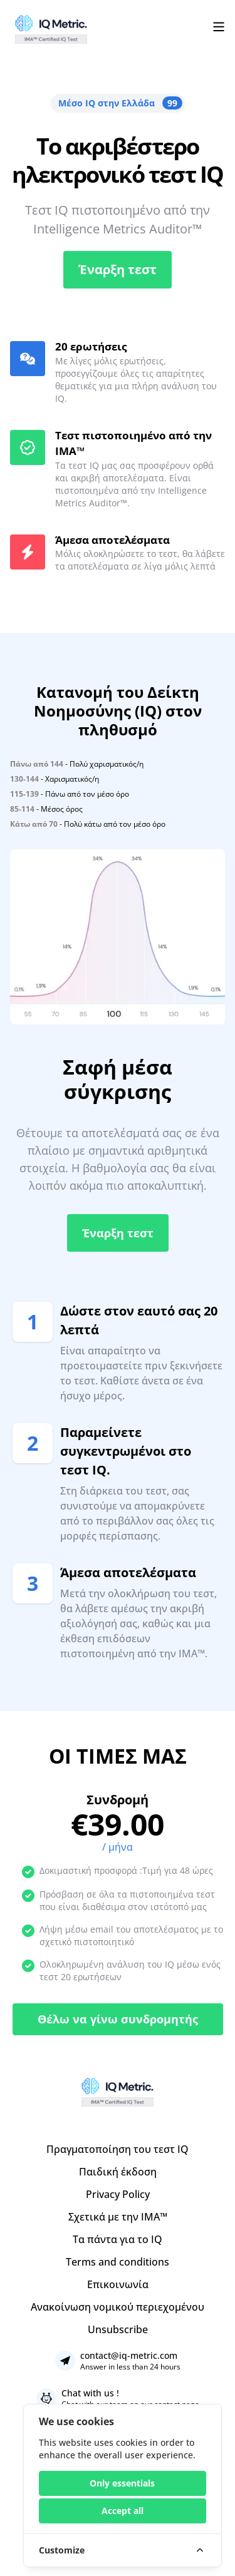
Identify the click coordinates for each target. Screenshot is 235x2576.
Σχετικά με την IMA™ (117, 2217)
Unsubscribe (118, 2329)
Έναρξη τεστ (117, 269)
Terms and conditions (117, 2262)
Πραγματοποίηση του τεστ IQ (117, 2149)
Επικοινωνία (118, 2284)
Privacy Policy (118, 2194)
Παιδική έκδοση (118, 2172)
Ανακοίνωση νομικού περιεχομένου (117, 2307)
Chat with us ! (90, 2393)
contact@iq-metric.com (128, 2355)
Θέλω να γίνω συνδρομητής (118, 2019)
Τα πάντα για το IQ (117, 2239)
